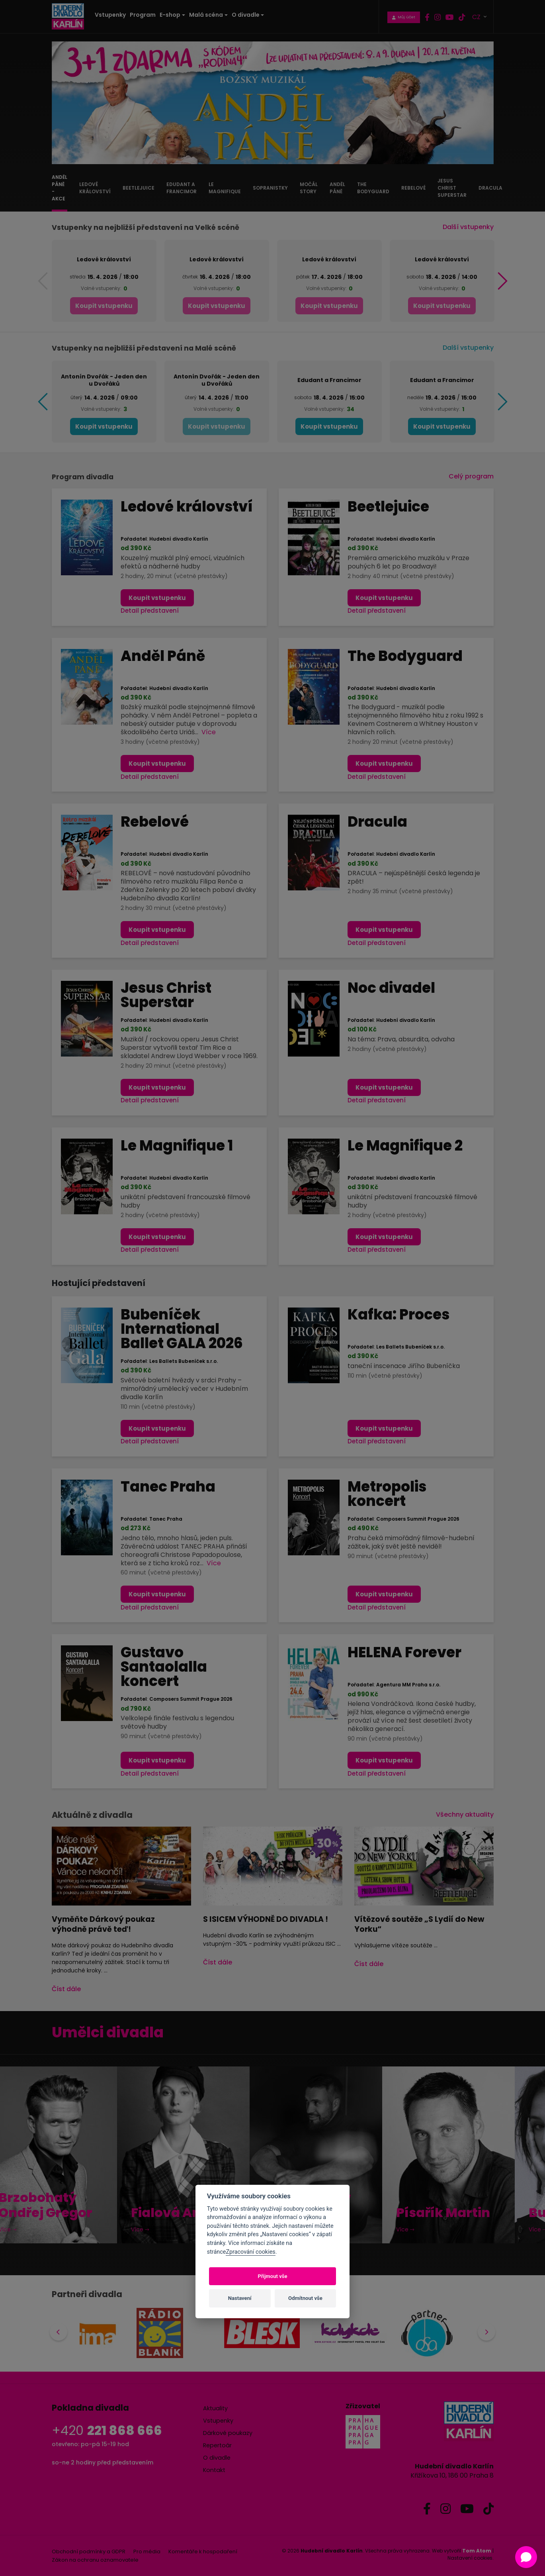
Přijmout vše (272, 2276)
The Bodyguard (405, 656)
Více (208, 732)
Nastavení (240, 2298)
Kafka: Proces (398, 1314)
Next (484, 2333)
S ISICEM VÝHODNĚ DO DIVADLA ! (265, 1919)
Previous (63, 2333)
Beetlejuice (388, 506)
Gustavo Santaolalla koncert (164, 1666)
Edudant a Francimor (329, 380)
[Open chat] (526, 2557)
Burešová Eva (471, 2212)
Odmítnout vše (305, 2298)
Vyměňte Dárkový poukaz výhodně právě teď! (103, 1924)
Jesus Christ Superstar (166, 995)
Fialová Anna (72, 2212)
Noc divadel (391, 988)
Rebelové (155, 822)
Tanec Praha (168, 1486)
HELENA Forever (404, 1652)
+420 (107, 2430)
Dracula (377, 822)
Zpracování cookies (250, 2252)
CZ (477, 16)
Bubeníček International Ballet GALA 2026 (182, 1328)
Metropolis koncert (387, 1493)
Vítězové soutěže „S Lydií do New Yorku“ (419, 1924)
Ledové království (104, 259)
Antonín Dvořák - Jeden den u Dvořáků (104, 380)
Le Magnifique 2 (405, 1145)
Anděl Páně (163, 656)
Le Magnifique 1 (177, 1145)
